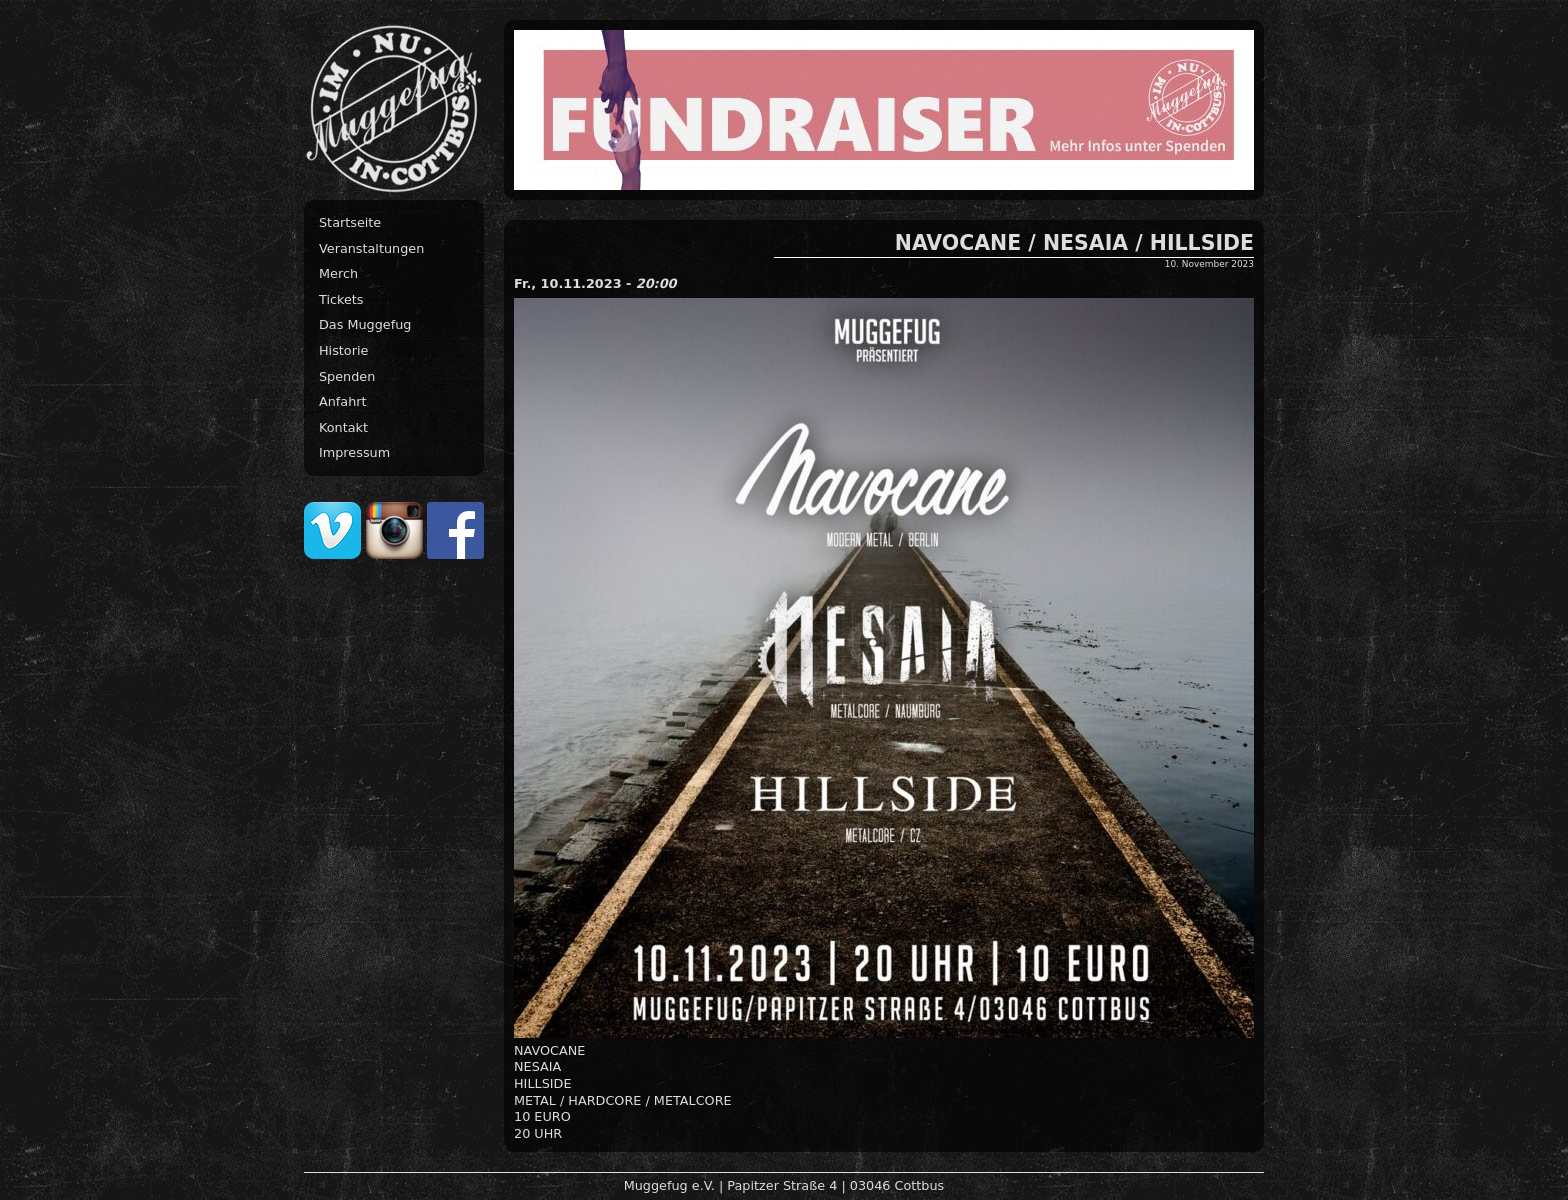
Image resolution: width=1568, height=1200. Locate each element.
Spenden (347, 376)
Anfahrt (343, 401)
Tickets (341, 299)
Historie (343, 350)
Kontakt (343, 427)
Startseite (350, 222)
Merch (338, 273)
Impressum (354, 452)
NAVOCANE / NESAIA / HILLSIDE (1074, 243)
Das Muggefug (365, 324)
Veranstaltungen (371, 248)
